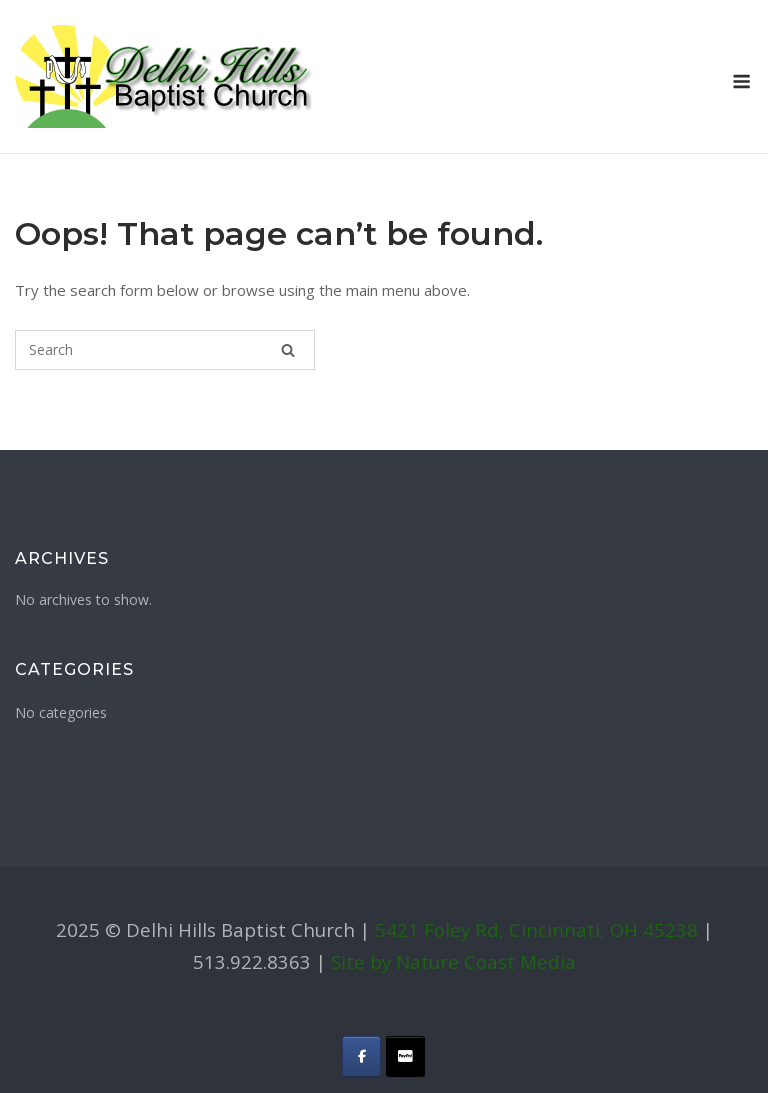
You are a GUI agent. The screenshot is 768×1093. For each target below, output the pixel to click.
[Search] (288, 350)
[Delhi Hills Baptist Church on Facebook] (361, 1056)
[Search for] (165, 350)
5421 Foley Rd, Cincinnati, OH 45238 (536, 929)
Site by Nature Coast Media (453, 961)
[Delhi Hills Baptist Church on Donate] (405, 1056)
